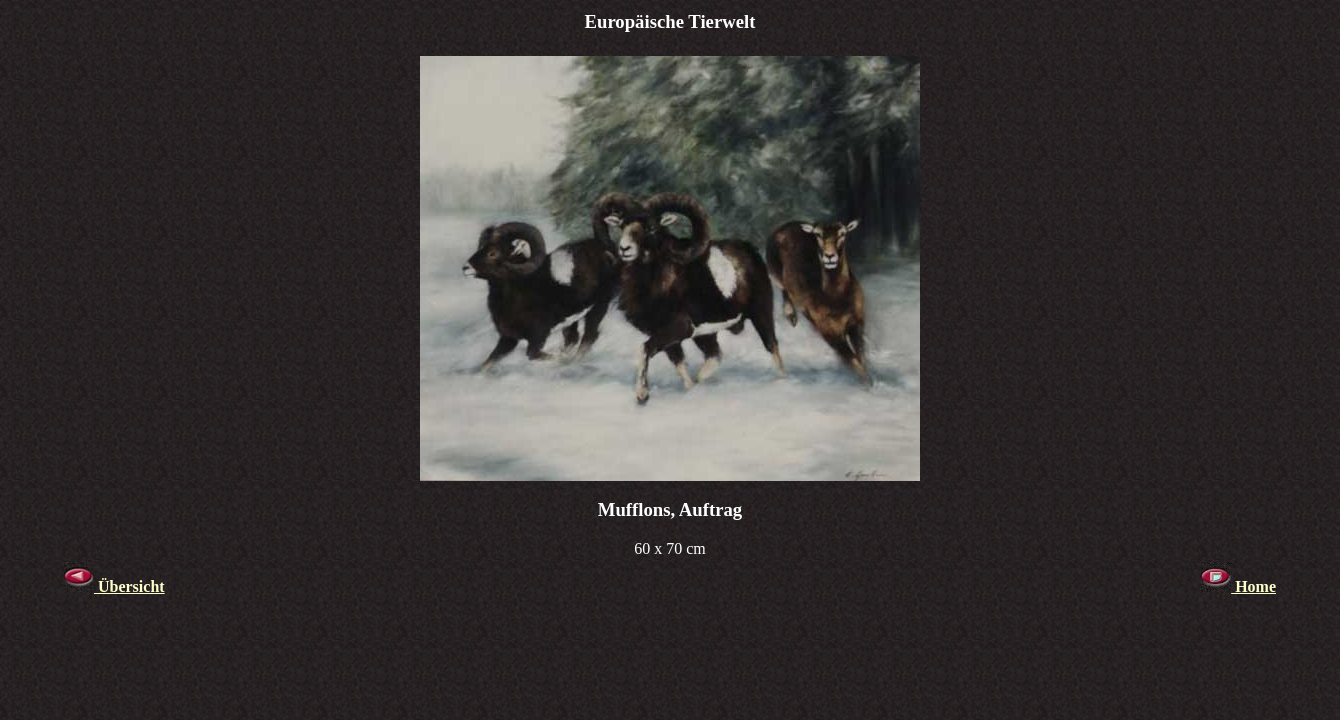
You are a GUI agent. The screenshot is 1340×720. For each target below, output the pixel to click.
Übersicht (114, 586)
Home (1238, 586)
